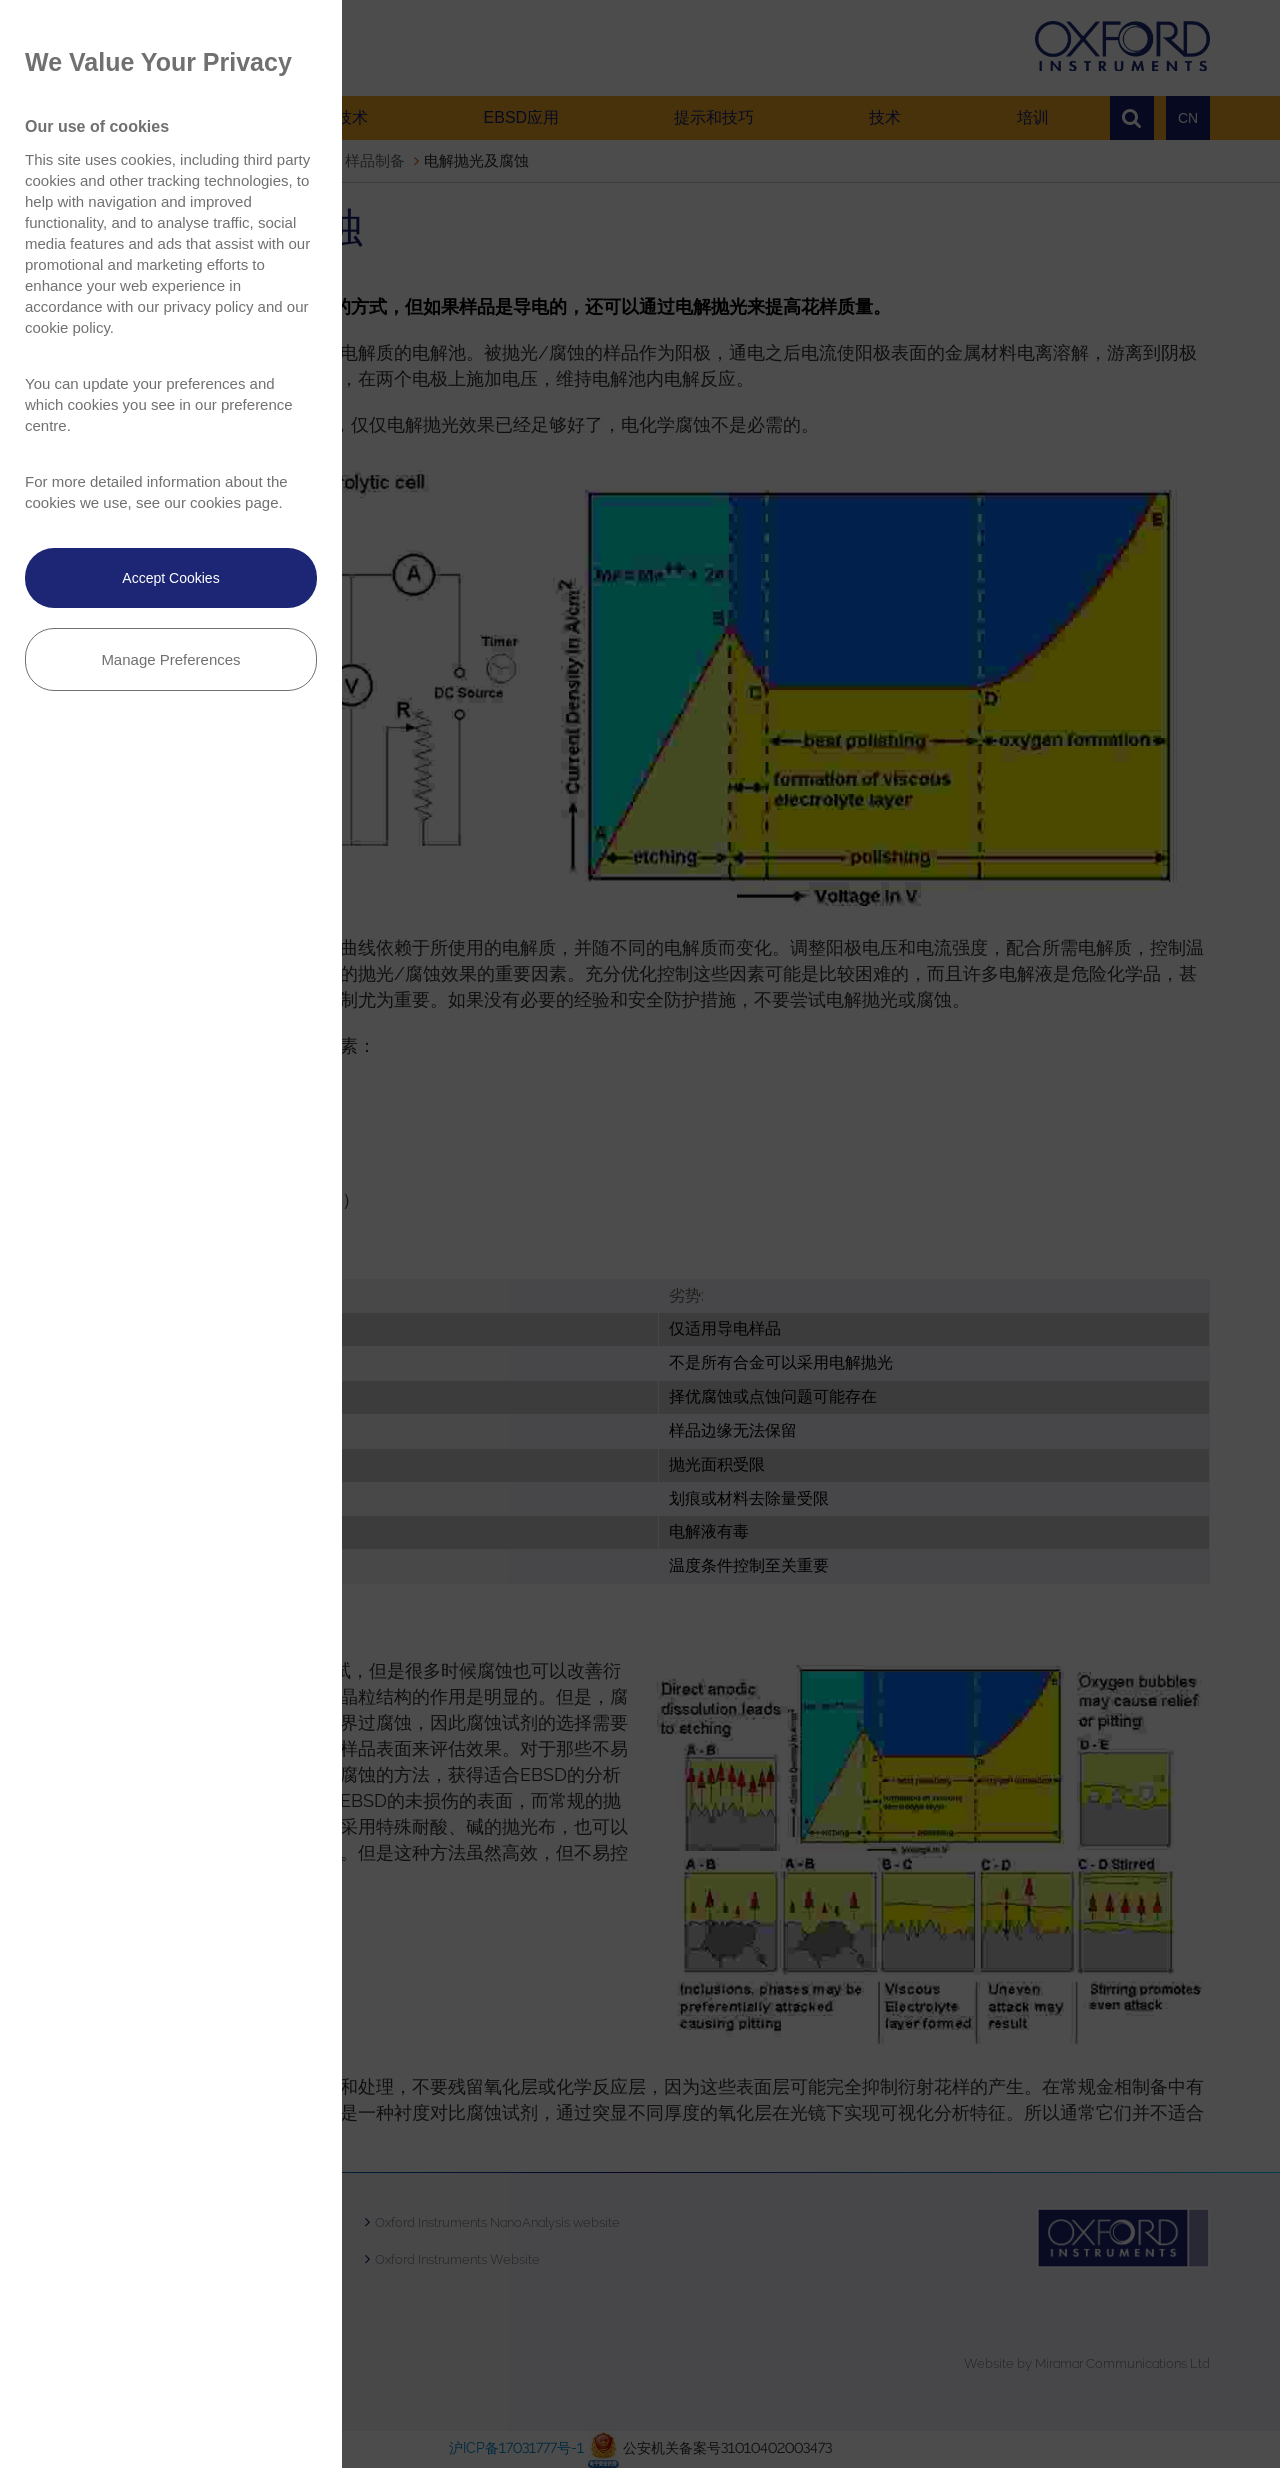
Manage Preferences (170, 659)
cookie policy (67, 327)
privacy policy (208, 306)
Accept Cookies (170, 578)
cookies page (234, 502)
